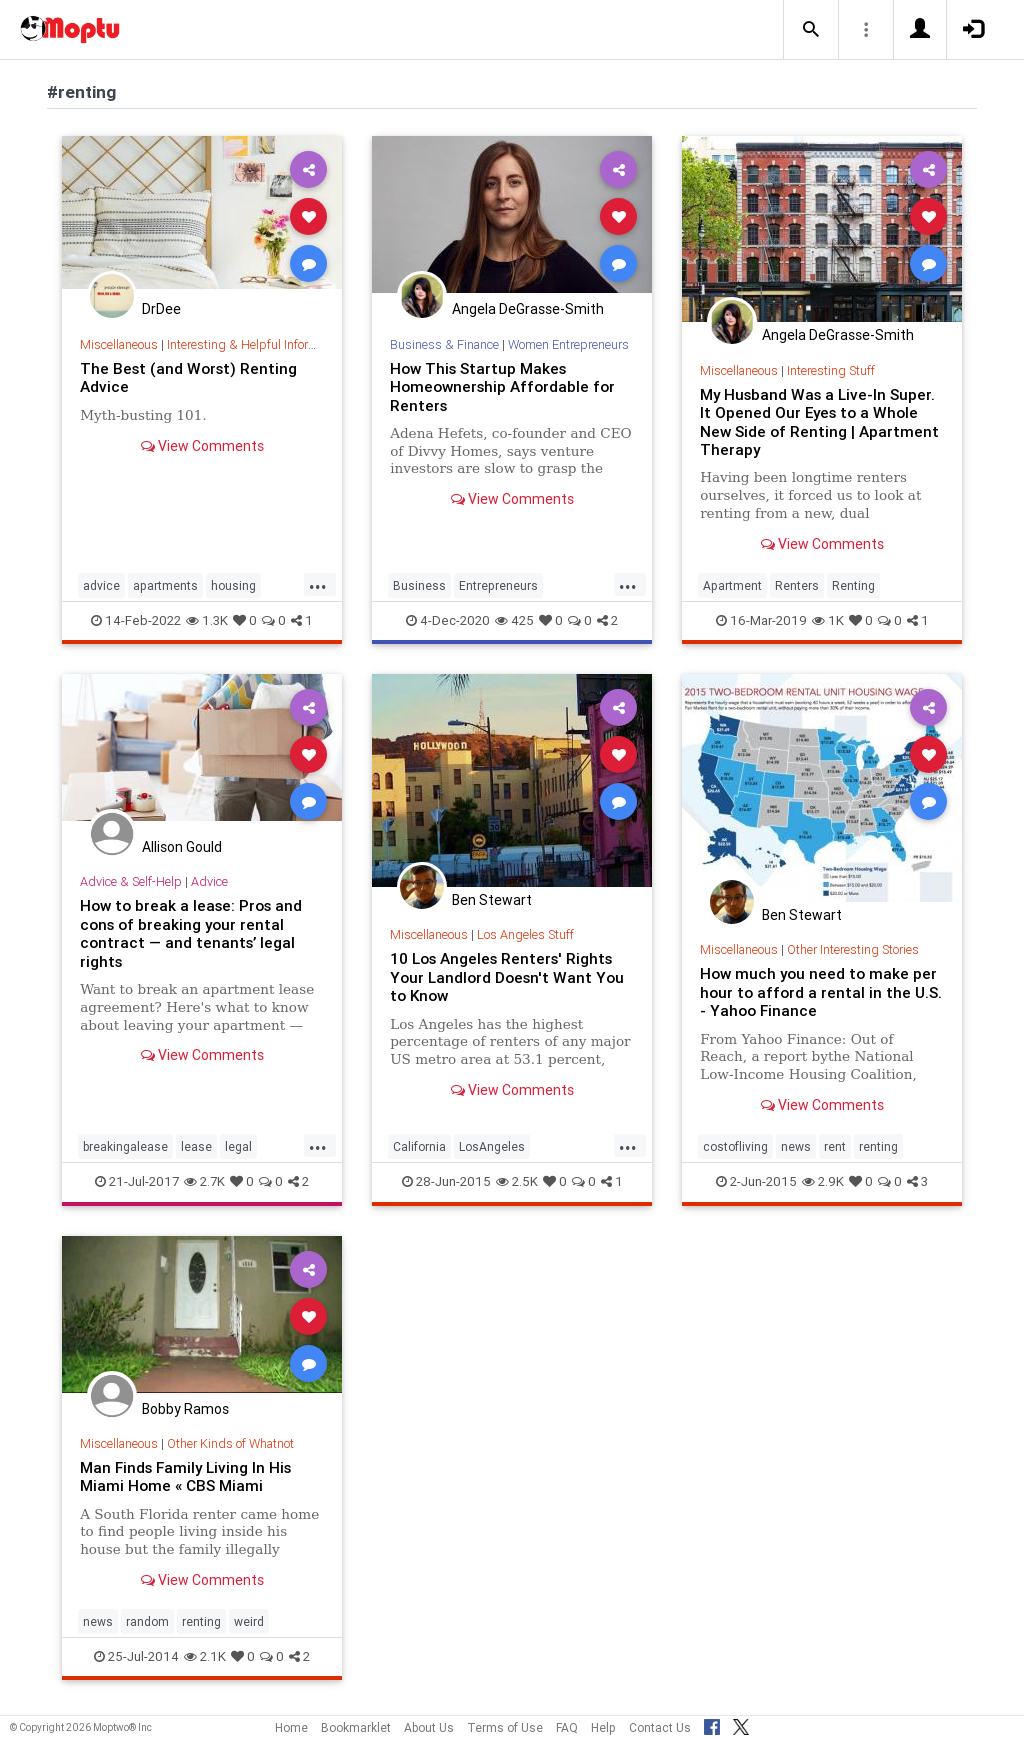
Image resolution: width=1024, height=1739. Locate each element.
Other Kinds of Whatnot (230, 1443)
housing (233, 585)
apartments (165, 585)
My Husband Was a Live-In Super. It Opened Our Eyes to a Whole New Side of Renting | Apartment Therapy (819, 422)
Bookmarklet (356, 1727)
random (147, 1621)
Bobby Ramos (185, 1409)
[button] (811, 30)
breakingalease (125, 1146)
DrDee (161, 309)
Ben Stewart (492, 900)
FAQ (567, 1727)
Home (291, 1727)
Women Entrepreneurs (568, 344)
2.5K (517, 1181)
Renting (853, 585)
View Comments (202, 446)
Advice (209, 881)
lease (196, 1146)
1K (828, 620)
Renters (797, 585)
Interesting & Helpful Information (256, 344)
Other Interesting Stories (853, 949)
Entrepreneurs (498, 585)
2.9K (823, 1181)
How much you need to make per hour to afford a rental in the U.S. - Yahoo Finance (821, 992)
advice (101, 585)
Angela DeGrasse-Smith (528, 309)
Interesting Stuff (831, 370)
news (796, 1146)
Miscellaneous (119, 344)
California (419, 1146)
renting (878, 1146)
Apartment (732, 585)
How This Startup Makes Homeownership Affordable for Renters (502, 387)
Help (603, 1727)
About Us (429, 1727)
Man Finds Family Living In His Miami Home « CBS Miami (186, 1476)
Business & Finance (444, 344)
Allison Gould (182, 847)
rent (835, 1146)
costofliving (735, 1146)
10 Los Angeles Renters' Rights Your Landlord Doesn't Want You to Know (507, 977)
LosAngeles (492, 1146)
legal (238, 1146)
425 (514, 620)
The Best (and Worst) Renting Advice (188, 377)
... (318, 584)
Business (419, 585)
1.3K (207, 620)
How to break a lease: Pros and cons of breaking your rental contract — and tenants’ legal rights (191, 933)
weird (249, 1621)
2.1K (205, 1656)
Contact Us (660, 1727)
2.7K (204, 1181)
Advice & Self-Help (131, 881)
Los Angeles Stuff (525, 934)
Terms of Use (505, 1727)
